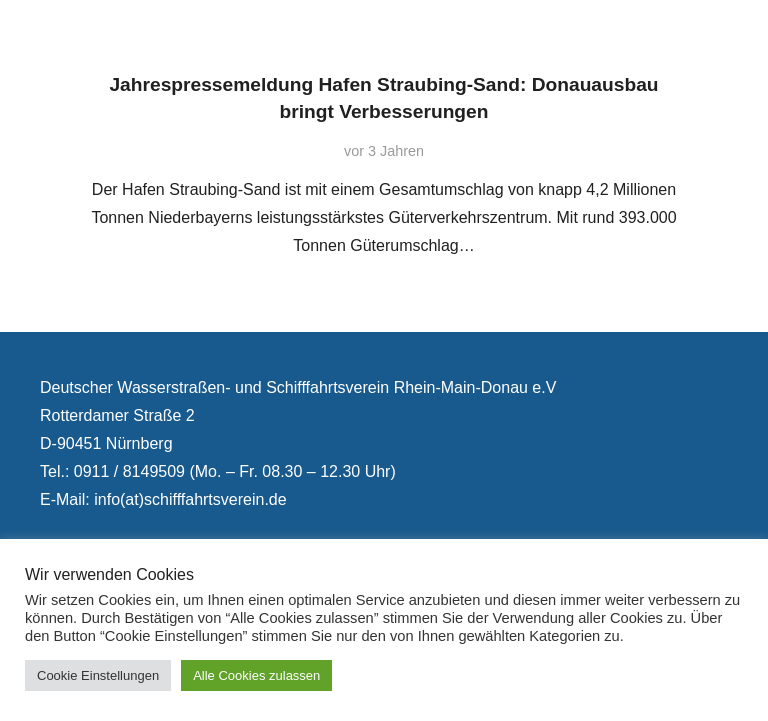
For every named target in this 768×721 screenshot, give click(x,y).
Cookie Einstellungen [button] (98, 675)
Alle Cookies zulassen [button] (256, 675)
